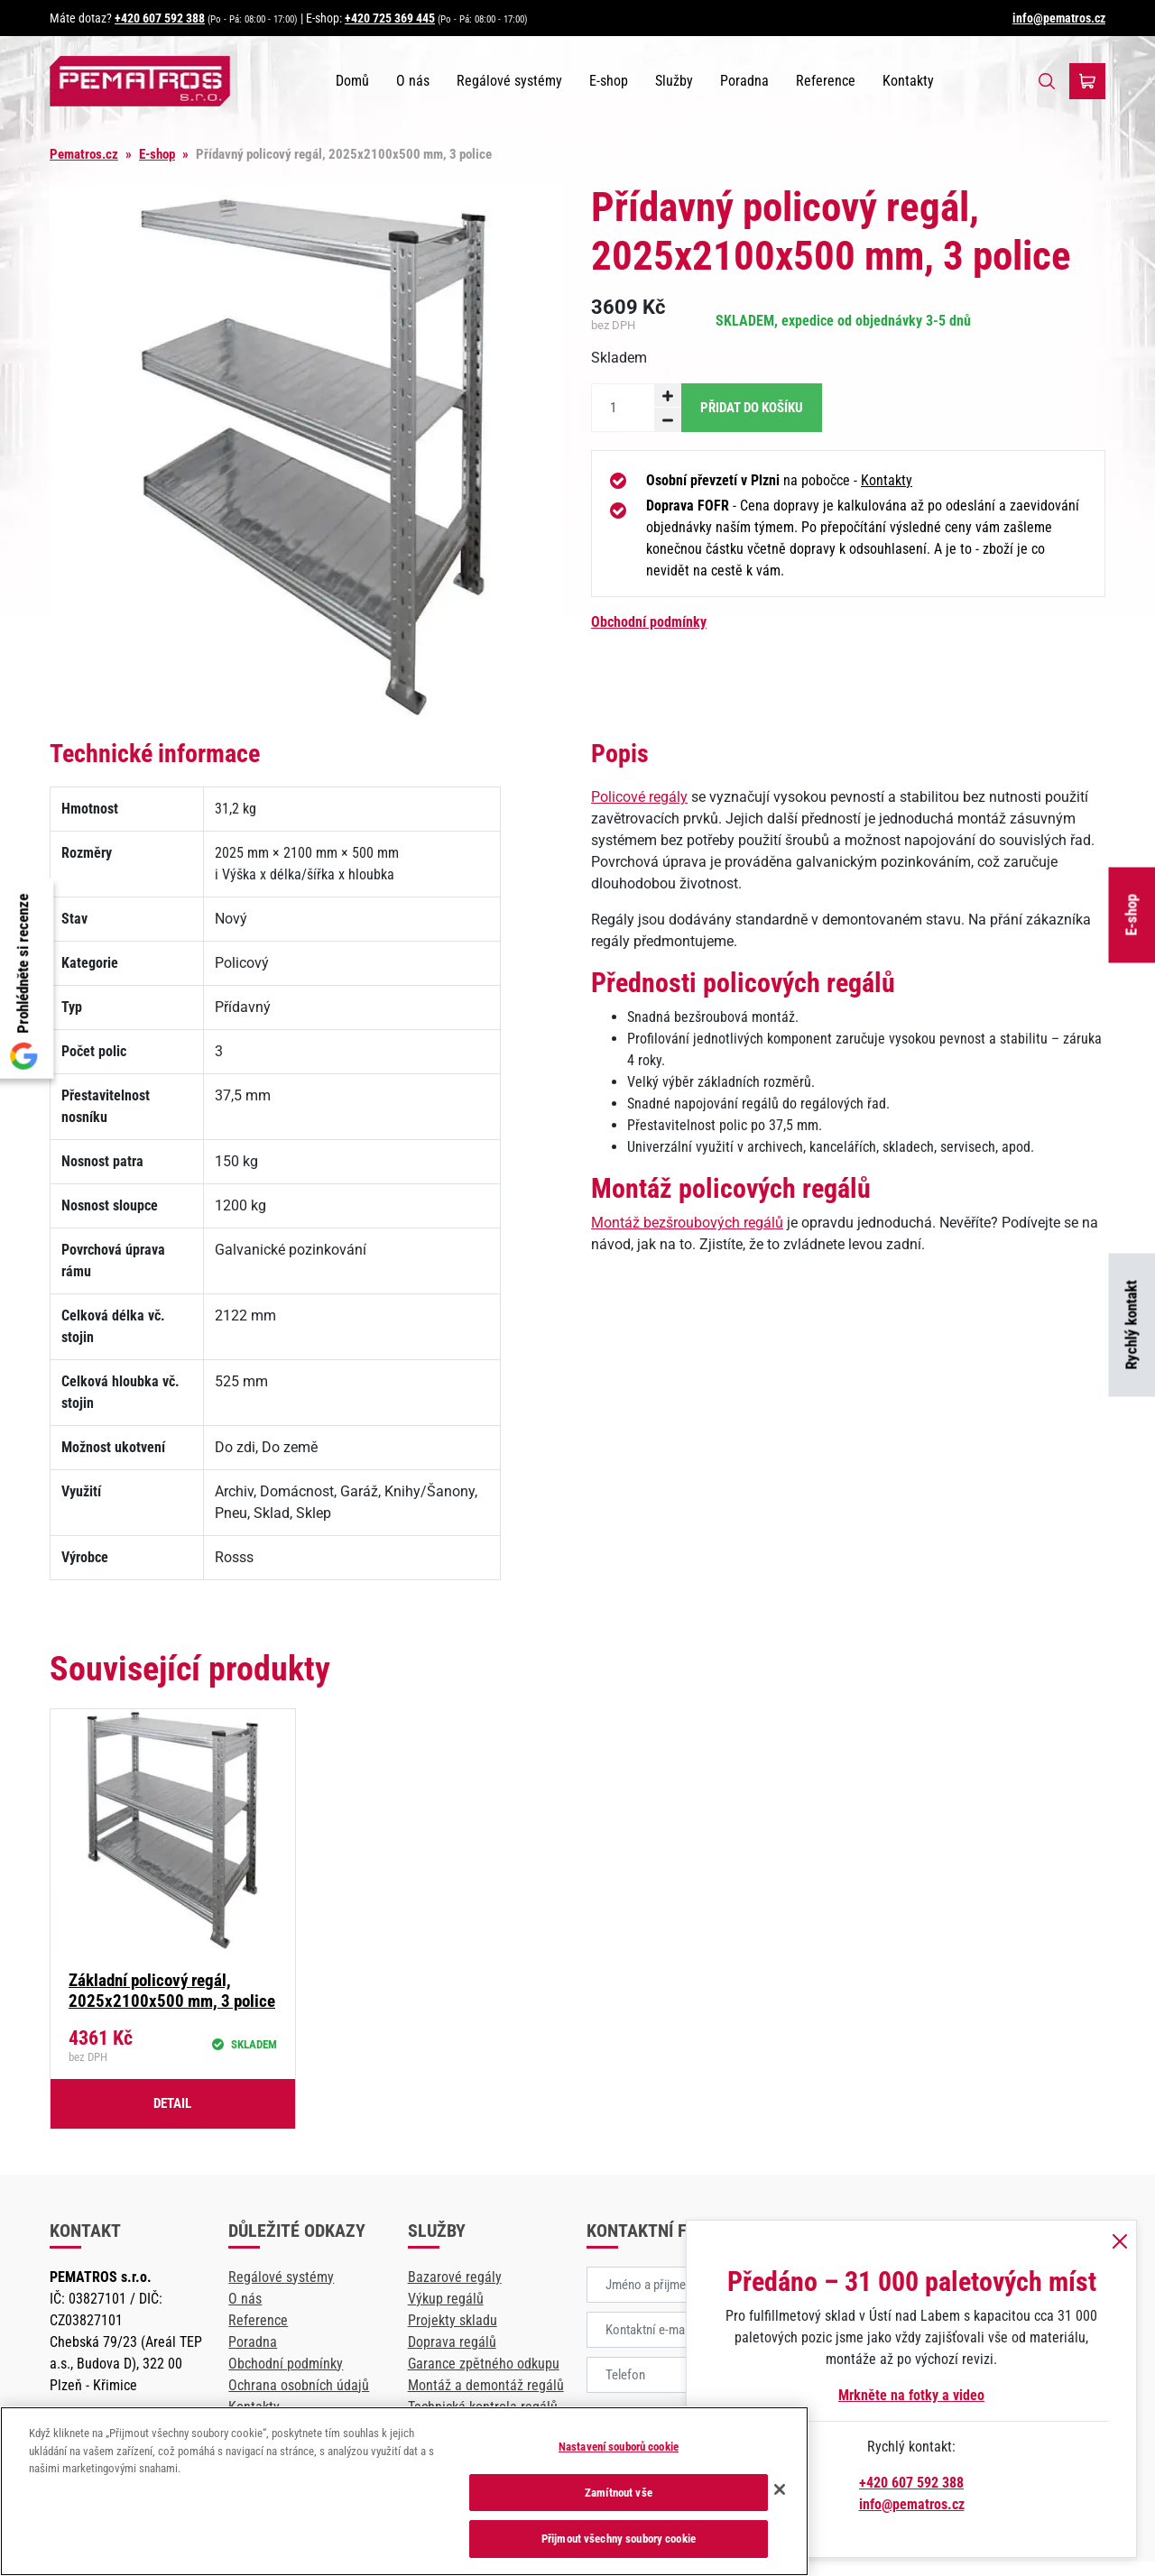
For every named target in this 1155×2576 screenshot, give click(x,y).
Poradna (744, 80)
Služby (674, 80)
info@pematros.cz (1058, 18)
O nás (413, 80)
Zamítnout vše (618, 2492)
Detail (172, 2103)
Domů (352, 80)
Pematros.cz (84, 154)
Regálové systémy (509, 80)
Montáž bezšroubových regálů (687, 1222)
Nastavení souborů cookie (619, 2446)
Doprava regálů (452, 2342)
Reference (825, 80)
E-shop (1132, 914)
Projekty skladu (452, 2320)
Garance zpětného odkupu (483, 2363)
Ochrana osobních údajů (298, 2385)
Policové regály (639, 796)
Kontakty (908, 80)
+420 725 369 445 (390, 18)
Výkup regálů (446, 2298)
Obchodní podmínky (649, 621)
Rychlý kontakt (1132, 1325)
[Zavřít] (779, 2489)
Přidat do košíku (751, 408)
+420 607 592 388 (160, 18)
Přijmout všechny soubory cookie (618, 2538)
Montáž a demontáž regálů (486, 2385)
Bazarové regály (455, 2277)
